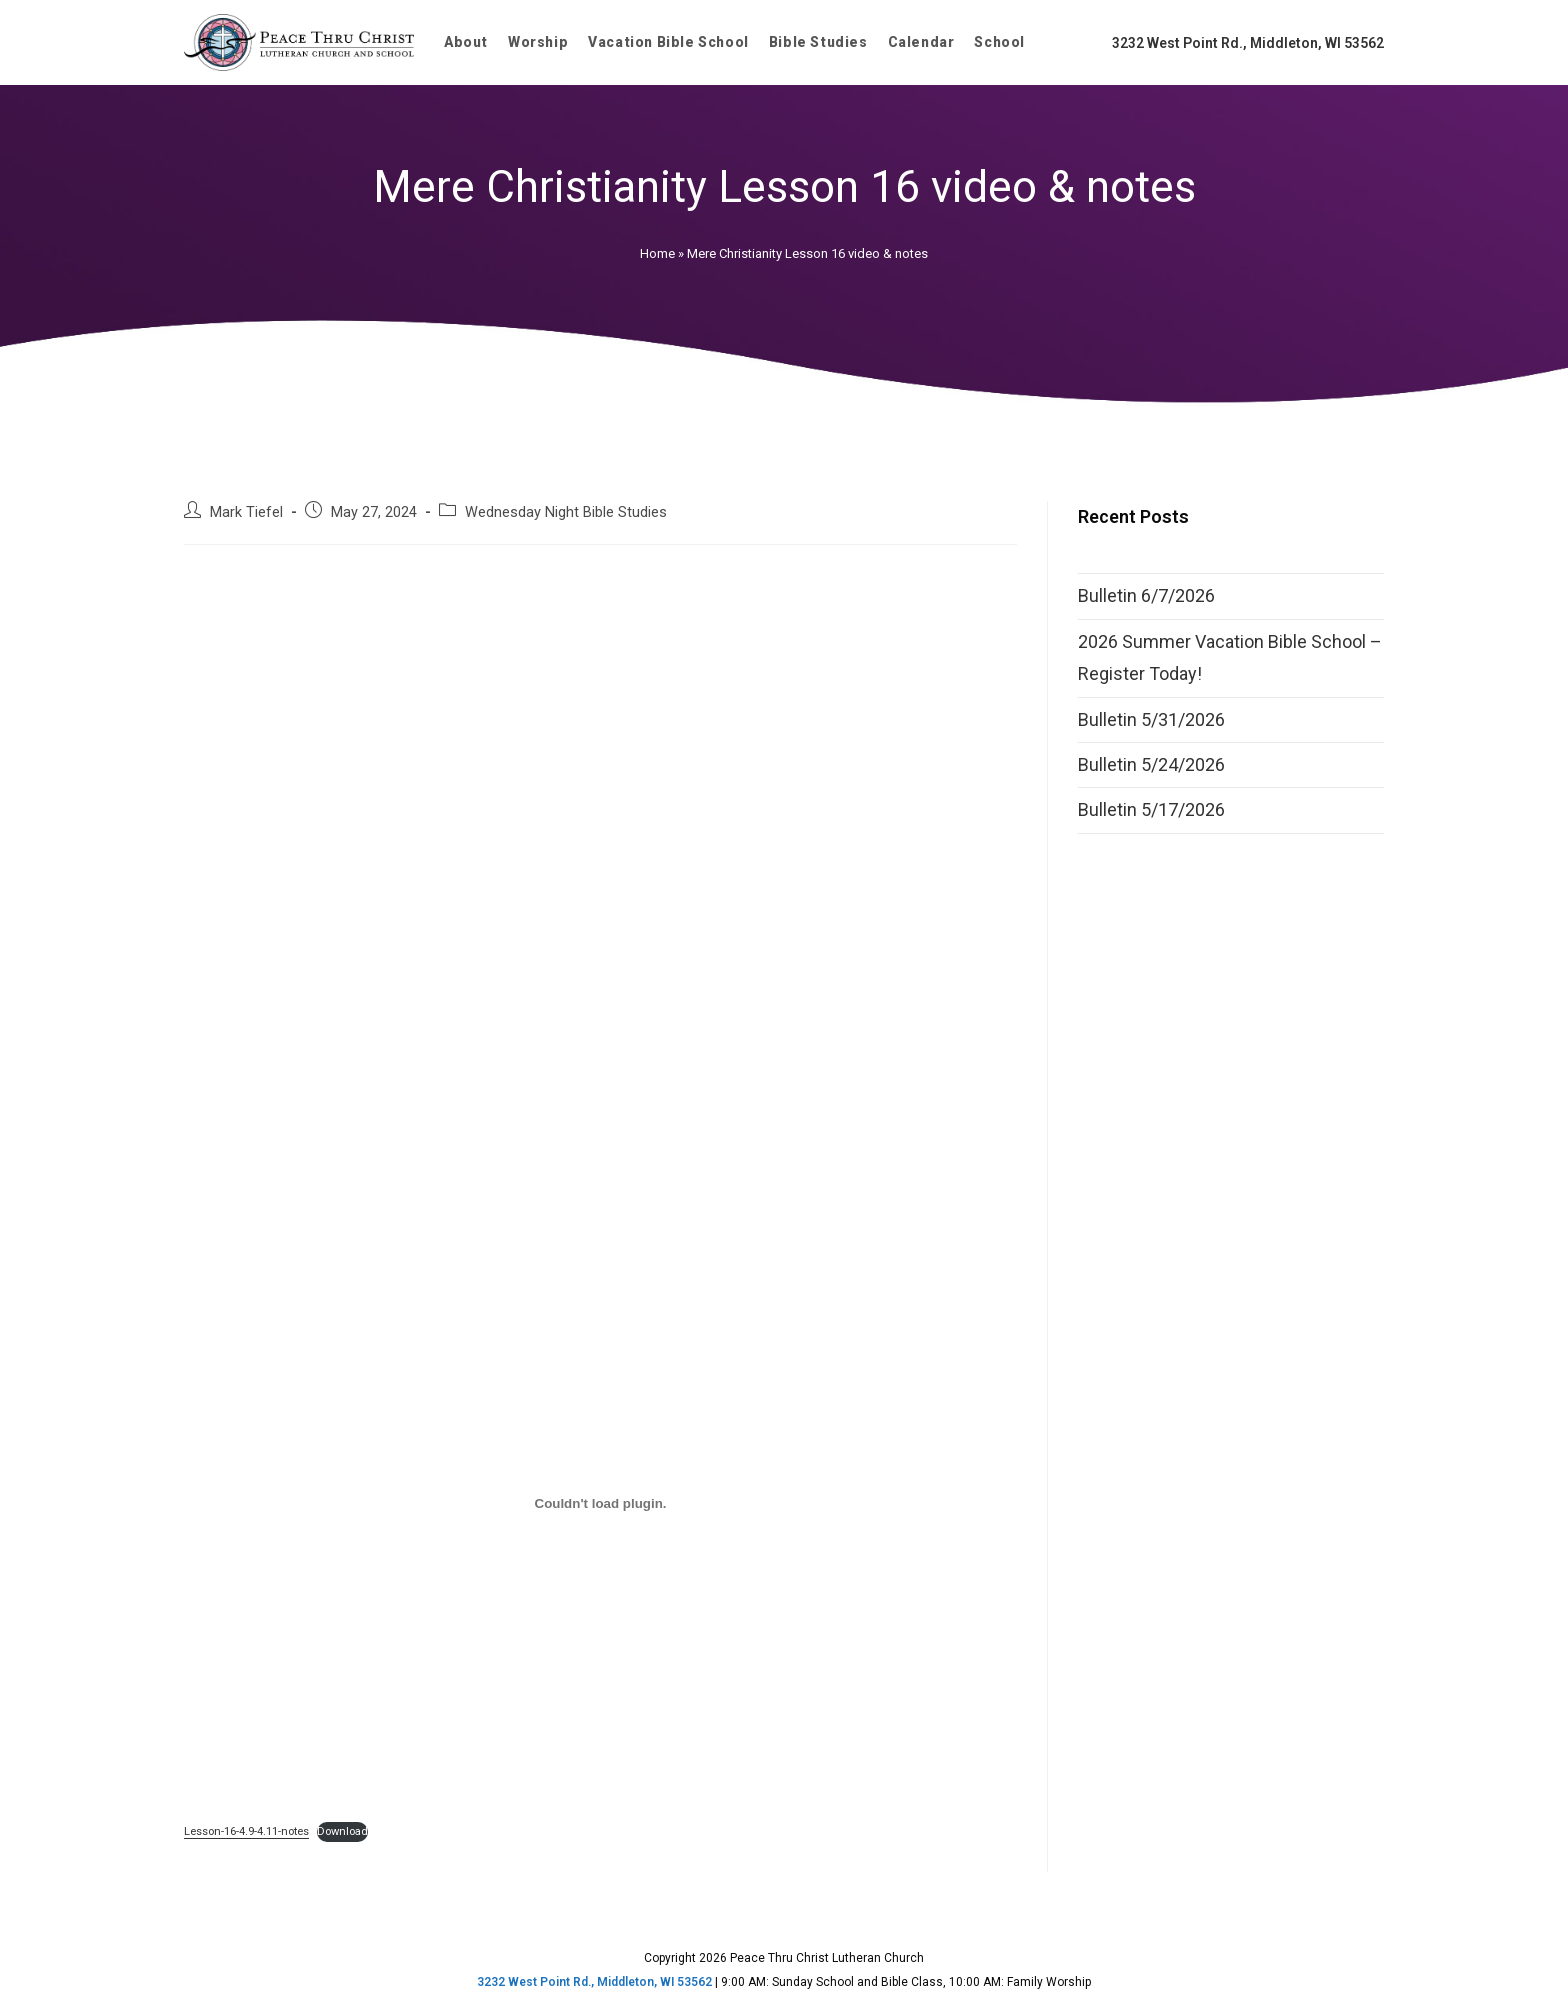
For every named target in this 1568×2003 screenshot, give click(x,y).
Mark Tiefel (246, 512)
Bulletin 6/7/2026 (1146, 595)
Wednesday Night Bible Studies (566, 512)
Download (342, 1831)
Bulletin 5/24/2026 (1151, 764)
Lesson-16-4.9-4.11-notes (246, 1831)
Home (657, 253)
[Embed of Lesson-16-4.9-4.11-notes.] (600, 1504)
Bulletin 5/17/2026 (1151, 809)
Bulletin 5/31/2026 (1151, 719)
